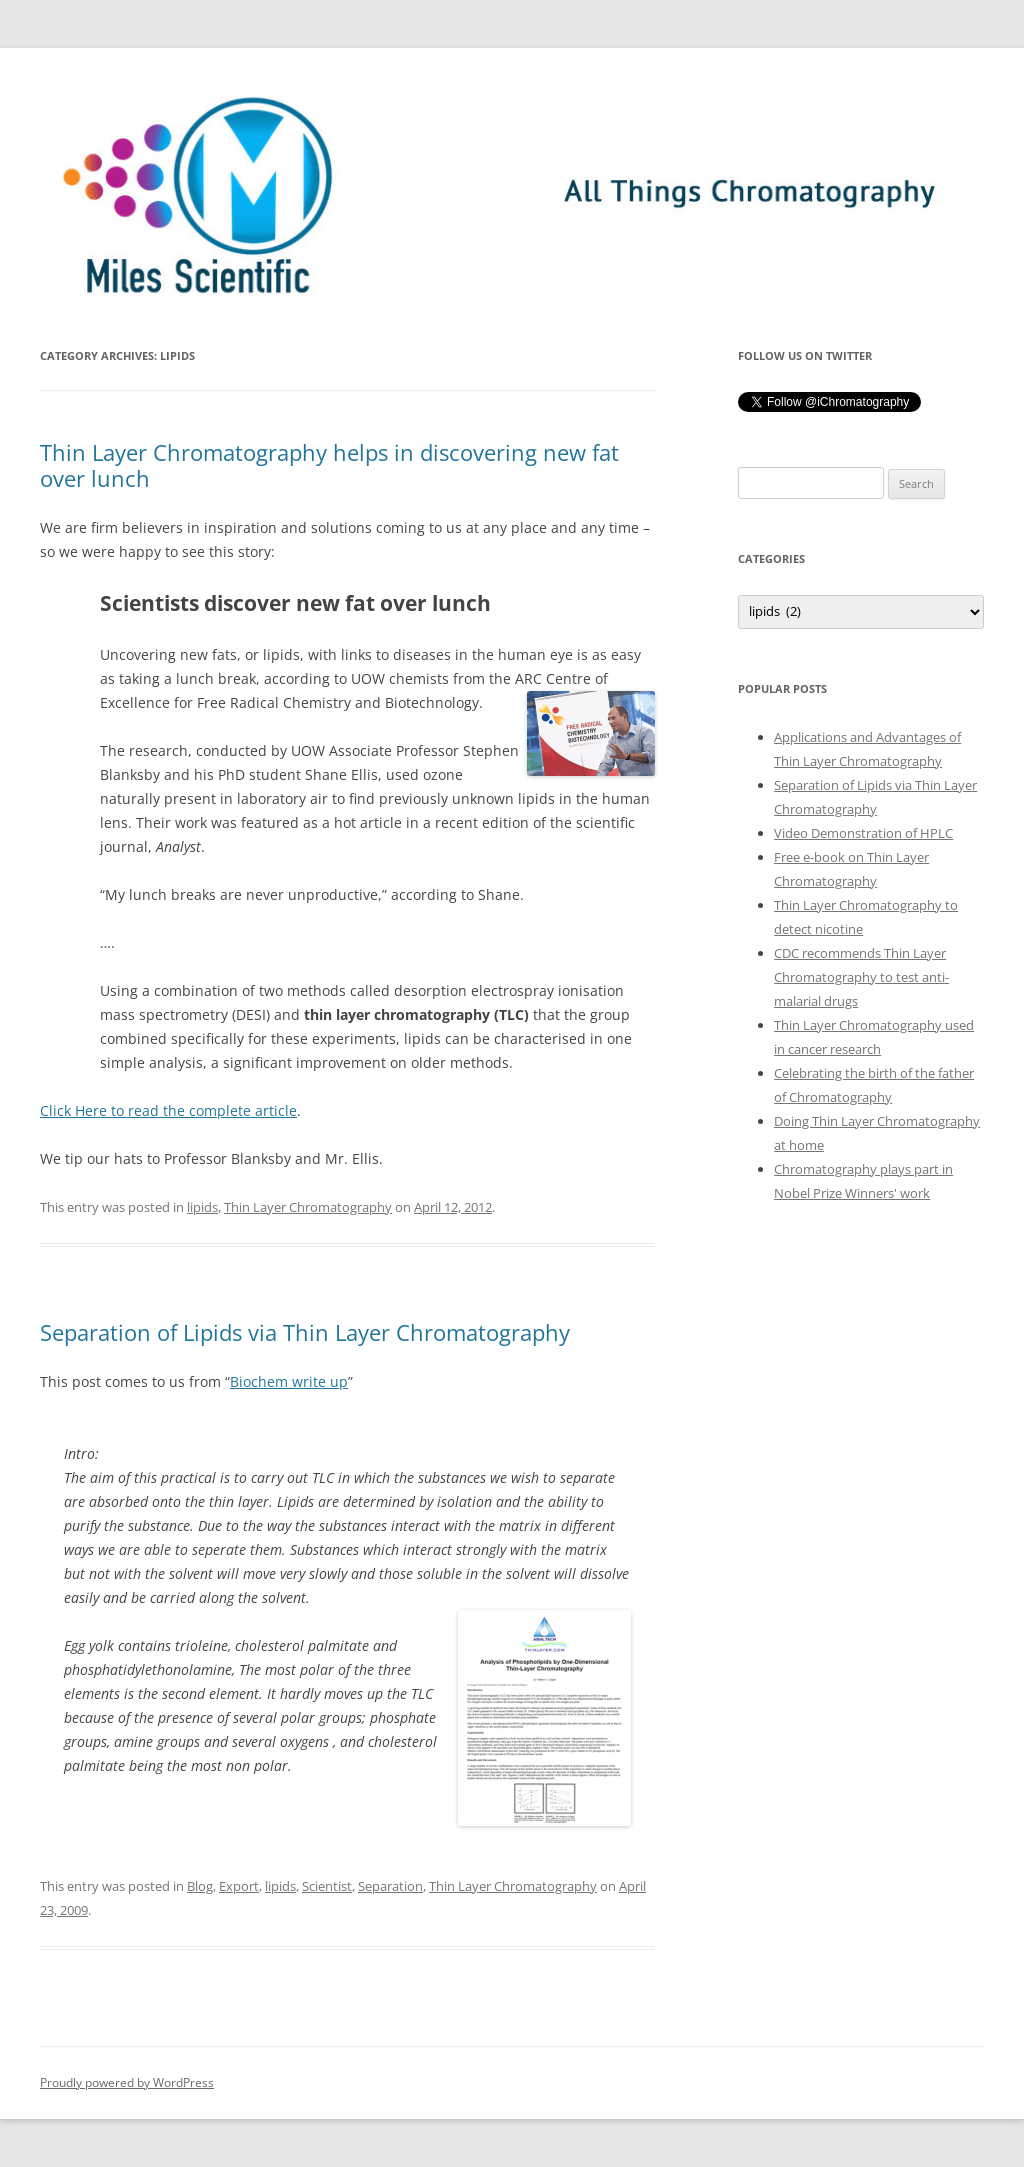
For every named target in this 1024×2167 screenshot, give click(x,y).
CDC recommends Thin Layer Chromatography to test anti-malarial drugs (861, 977)
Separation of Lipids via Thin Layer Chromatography (305, 1332)
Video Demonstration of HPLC (863, 833)
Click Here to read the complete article (168, 1110)
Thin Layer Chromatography (308, 1207)
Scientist (327, 1886)
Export (239, 1886)
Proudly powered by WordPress (127, 2082)
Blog (200, 1886)
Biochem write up (289, 1381)
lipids (202, 1207)
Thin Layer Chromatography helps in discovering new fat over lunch (329, 465)
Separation (390, 1886)
